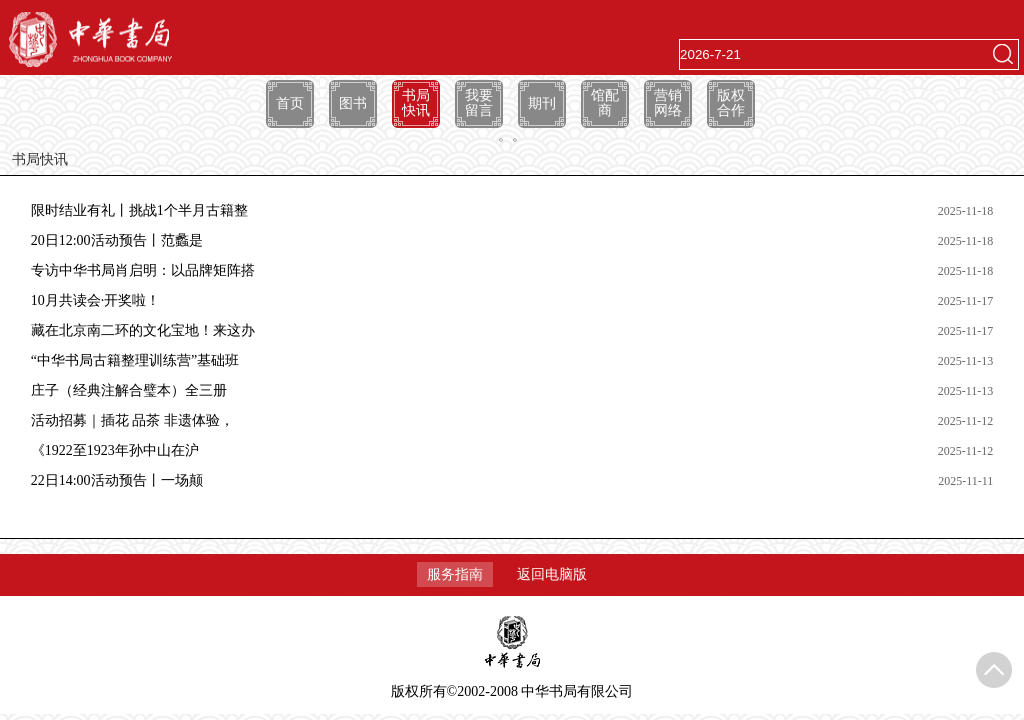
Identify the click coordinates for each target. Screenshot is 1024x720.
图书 (353, 103)
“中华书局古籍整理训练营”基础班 (135, 360)
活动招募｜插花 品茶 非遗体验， (132, 420)
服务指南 (455, 574)
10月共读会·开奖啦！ (96, 300)
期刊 (542, 103)
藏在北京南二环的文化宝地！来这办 (143, 330)
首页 (290, 103)
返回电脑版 (552, 574)
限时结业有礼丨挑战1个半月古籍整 (139, 210)
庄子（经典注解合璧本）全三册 (129, 390)
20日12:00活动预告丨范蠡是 (117, 240)
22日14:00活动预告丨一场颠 (117, 480)
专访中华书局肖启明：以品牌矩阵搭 (143, 270)
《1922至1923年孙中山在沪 (115, 450)
